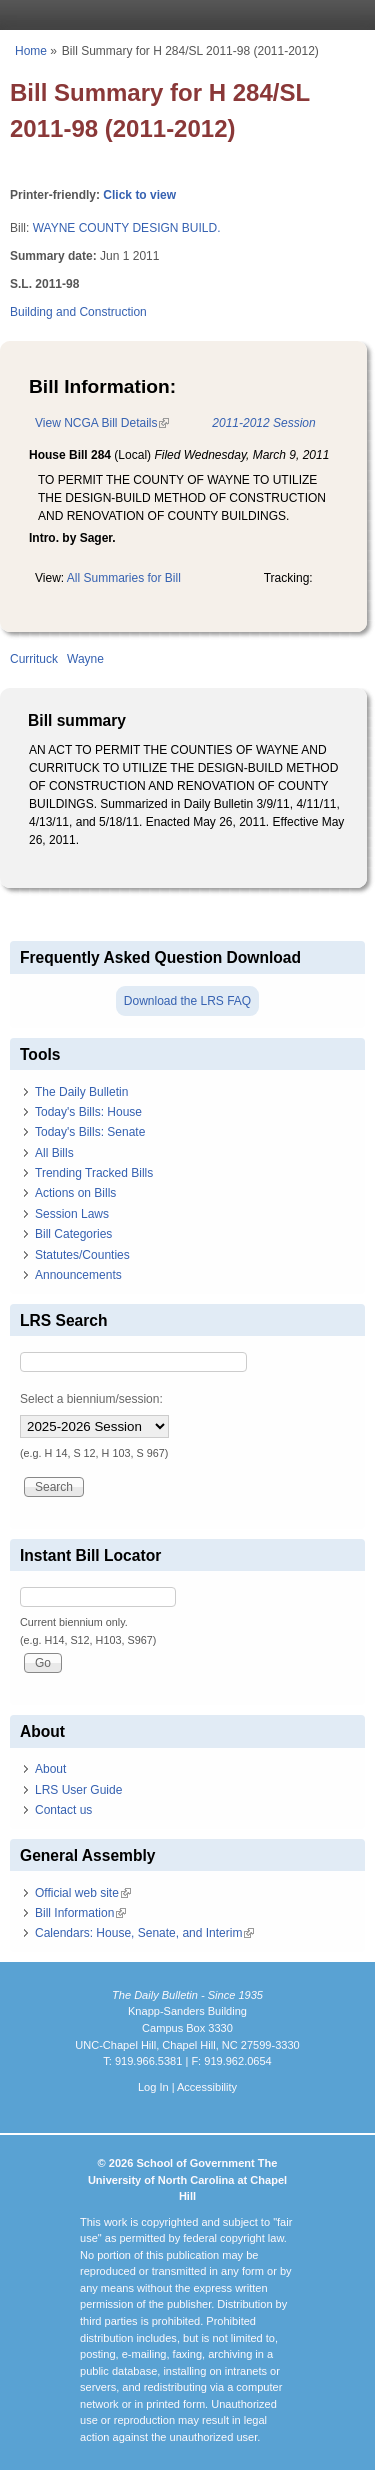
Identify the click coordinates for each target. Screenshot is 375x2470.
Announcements (78, 1275)
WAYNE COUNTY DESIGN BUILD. (127, 228)
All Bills (54, 1153)
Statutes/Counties (82, 1255)
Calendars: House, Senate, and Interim (144, 1933)
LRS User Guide (78, 1790)
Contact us (63, 1810)
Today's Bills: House (88, 1112)
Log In (153, 2087)
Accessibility (207, 2087)
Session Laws (72, 1214)
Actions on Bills (75, 1193)
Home (31, 51)
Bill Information (80, 1913)
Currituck (34, 659)
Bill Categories (73, 1234)
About (50, 1769)
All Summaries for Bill (124, 578)
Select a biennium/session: (91, 1399)
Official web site (83, 1893)
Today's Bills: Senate (90, 1132)
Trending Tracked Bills (94, 1173)
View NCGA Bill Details (102, 423)
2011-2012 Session (263, 423)
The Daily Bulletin (81, 1092)
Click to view (139, 195)
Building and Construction (78, 312)
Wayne (85, 659)
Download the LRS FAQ (187, 1001)
